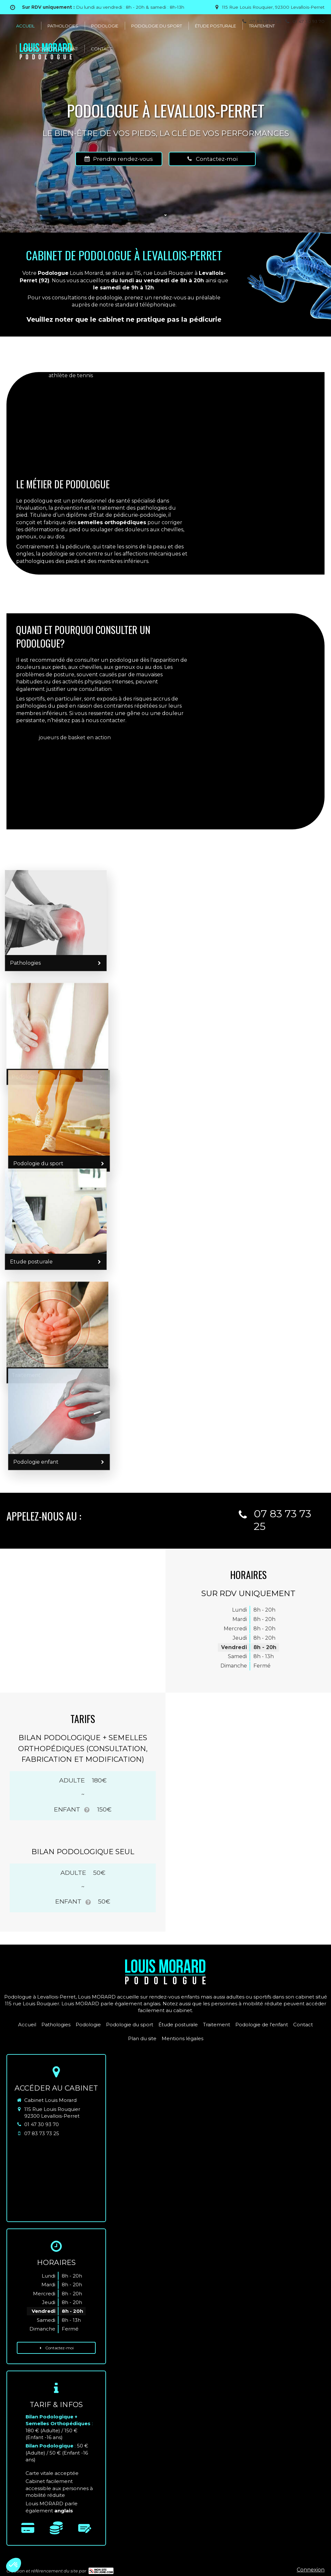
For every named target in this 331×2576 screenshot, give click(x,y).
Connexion (311, 2570)
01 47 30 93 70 (41, 2124)
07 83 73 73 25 (41, 2133)
